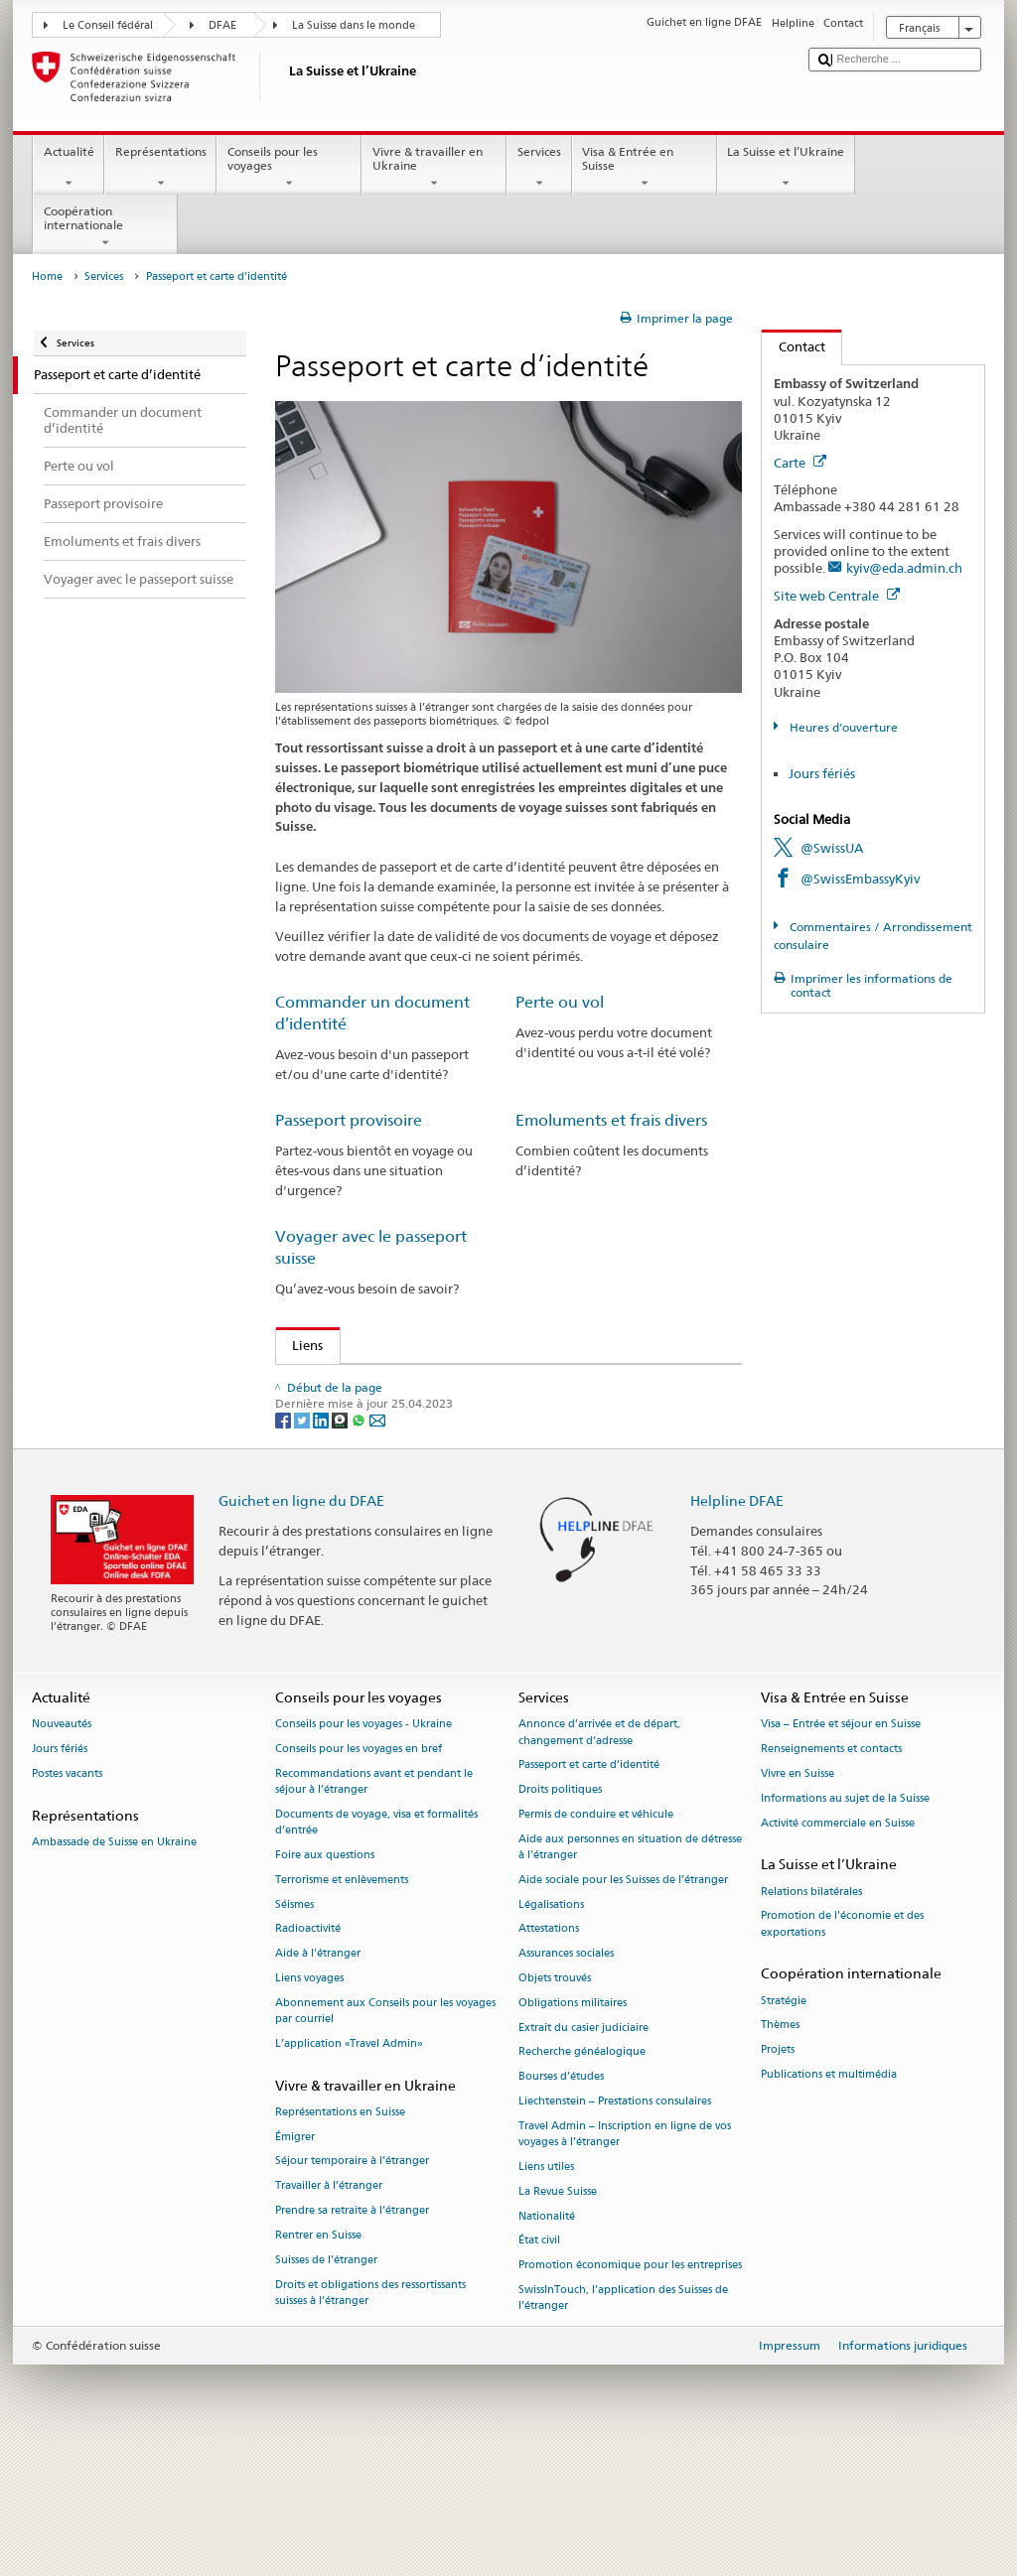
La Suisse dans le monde (353, 25)
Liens (300, 1345)
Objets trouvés (554, 2100)
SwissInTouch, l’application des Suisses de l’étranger (623, 2419)
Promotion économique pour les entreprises (630, 2386)
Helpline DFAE (737, 1622)
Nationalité (546, 2338)
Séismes (294, 2026)
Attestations (548, 2051)
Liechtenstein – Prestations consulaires (614, 2223)
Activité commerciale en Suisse (838, 1945)
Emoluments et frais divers (611, 1120)
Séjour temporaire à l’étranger (352, 2283)
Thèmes (780, 2147)
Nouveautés (61, 1846)
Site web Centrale (837, 596)
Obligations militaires (572, 2124)
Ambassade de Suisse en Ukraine (114, 1964)
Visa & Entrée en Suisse (644, 168)
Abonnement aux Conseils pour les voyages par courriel (385, 2132)
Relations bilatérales (811, 2013)
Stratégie (783, 2122)
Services (539, 168)
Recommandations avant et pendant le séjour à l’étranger (374, 1903)
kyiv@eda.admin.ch (904, 568)
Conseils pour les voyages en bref (358, 1870)
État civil (539, 2363)
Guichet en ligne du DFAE (301, 1622)
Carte (800, 463)
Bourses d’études (561, 2198)
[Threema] (341, 1541)
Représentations (160, 168)
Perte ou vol (559, 1002)
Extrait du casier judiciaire (583, 2149)
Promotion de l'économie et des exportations (842, 2046)
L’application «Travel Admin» (349, 2165)
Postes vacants (67, 1895)
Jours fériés (822, 773)
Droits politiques (560, 1911)
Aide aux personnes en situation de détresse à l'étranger (630, 1969)
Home (47, 276)
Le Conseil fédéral (108, 25)
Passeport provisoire (348, 1120)
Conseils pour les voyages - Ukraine (363, 1846)
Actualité (68, 168)
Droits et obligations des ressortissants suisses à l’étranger (370, 2414)
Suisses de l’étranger (326, 2381)
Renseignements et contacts (831, 1870)
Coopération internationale (105, 227)
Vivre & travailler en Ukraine (434, 168)
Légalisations (551, 2026)
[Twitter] (303, 1541)
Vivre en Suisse (797, 1895)
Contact (793, 346)
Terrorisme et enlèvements (341, 2001)
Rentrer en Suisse (318, 2357)
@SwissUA (831, 848)
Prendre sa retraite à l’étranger (352, 2332)
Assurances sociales (566, 2075)
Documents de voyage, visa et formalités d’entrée (376, 1944)
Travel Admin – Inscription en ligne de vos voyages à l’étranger (624, 2255)
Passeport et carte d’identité (588, 1887)
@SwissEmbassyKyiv (860, 878)
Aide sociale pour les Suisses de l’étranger (623, 2001)
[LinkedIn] (322, 1541)
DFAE (222, 25)
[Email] (377, 1541)
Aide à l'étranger (318, 2075)
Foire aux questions (324, 1976)
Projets (778, 2171)
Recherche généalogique (582, 2174)
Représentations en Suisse (340, 2234)
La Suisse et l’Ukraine (786, 168)
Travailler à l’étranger (328, 2308)
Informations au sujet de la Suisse (845, 1920)
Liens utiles (546, 2288)
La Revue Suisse (557, 2313)
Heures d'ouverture (842, 727)
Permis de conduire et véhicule (595, 1936)
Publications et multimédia (829, 2196)
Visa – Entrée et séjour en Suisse (841, 1846)
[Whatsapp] (360, 1541)
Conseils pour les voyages (289, 168)
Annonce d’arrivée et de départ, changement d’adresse (599, 1854)
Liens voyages (309, 2100)
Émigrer (295, 2258)
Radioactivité (308, 2051)
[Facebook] (284, 1541)
